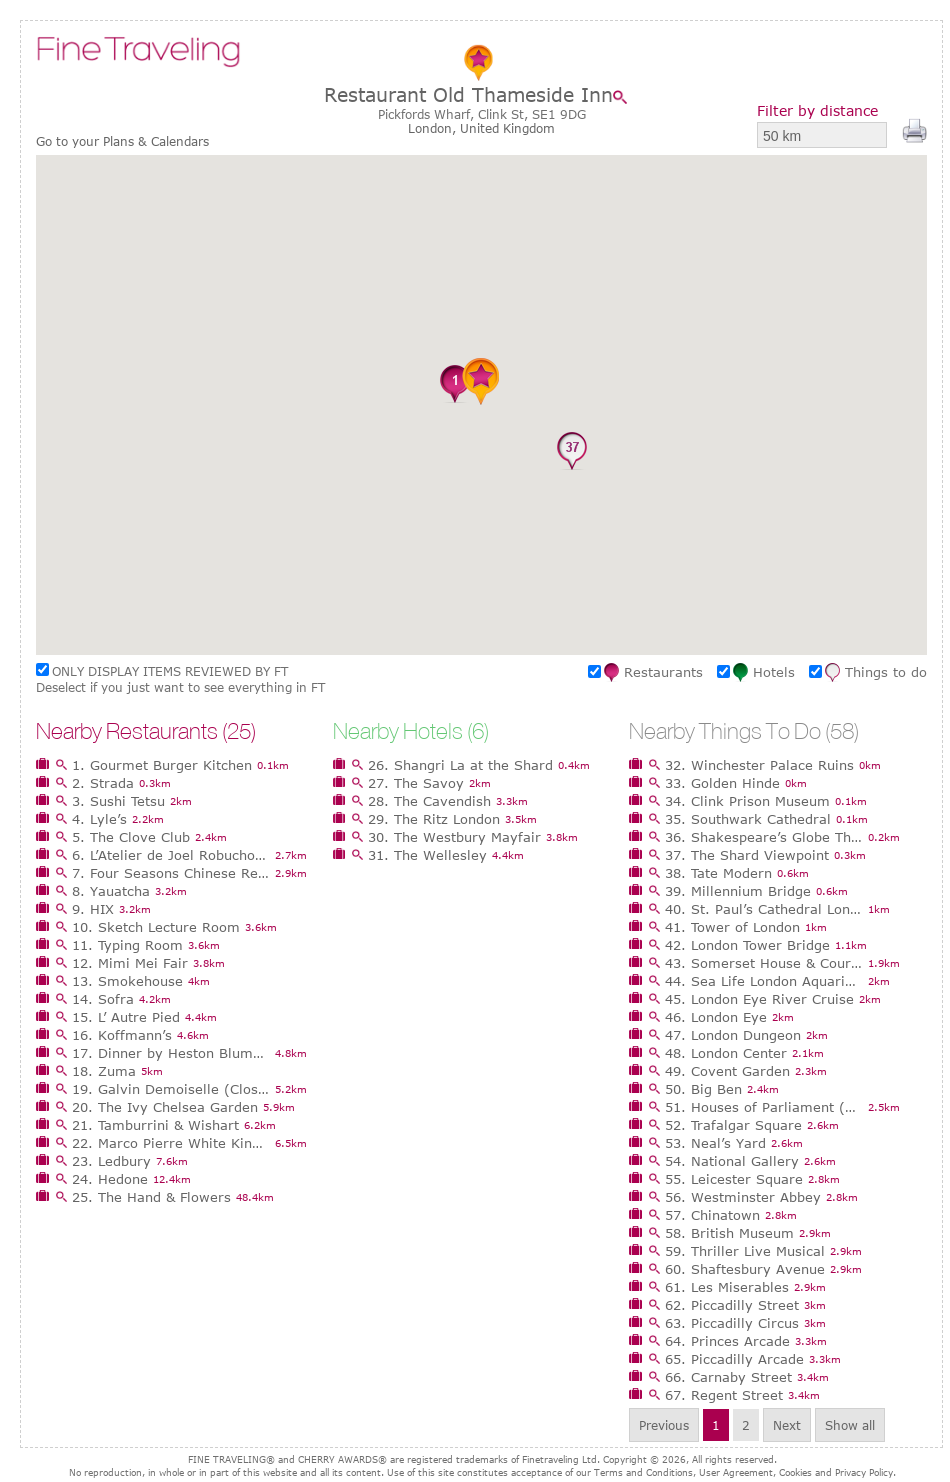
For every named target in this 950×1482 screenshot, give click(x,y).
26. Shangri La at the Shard (460, 765)
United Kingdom (507, 128)
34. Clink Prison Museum (747, 801)
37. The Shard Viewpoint (747, 855)
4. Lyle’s (99, 819)
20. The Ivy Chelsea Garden (165, 1107)
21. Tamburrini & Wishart (155, 1125)
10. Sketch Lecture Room (156, 927)
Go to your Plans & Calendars (122, 141)
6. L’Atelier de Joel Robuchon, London (171, 855)
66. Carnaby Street (728, 1377)
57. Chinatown (712, 1215)
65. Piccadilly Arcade (734, 1359)
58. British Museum (729, 1233)
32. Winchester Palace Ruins (759, 765)
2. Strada (103, 783)
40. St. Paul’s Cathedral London (764, 909)
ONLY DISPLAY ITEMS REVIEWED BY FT (170, 671)
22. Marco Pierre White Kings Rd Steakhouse (171, 1143)
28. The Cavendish (429, 801)
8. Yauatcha (111, 891)
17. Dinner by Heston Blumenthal (171, 1053)
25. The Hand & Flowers (151, 1197)
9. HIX (93, 909)
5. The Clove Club (131, 837)
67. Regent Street (724, 1395)
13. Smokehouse (127, 981)
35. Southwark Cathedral (748, 819)
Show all (850, 1425)
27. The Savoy (416, 783)
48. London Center (726, 1053)
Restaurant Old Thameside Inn (468, 94)
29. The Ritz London (434, 819)
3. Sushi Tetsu (118, 801)
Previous (664, 1425)
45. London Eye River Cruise (759, 999)
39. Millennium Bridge (738, 891)
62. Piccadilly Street (732, 1305)
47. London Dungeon (733, 1035)
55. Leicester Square (734, 1179)
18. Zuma (104, 1071)
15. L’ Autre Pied (126, 1017)
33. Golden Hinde (722, 783)
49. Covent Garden (727, 1071)
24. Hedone (110, 1179)
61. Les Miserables (727, 1287)
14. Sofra (103, 999)
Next (787, 1425)
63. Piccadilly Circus (732, 1323)
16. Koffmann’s (122, 1035)
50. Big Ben (703, 1089)
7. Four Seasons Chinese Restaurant (171, 873)
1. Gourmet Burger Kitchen (162, 765)
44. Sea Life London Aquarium (764, 981)
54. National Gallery (732, 1161)
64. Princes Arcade (727, 1341)
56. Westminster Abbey (743, 1197)
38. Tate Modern (718, 873)
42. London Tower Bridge (747, 945)
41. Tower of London (732, 927)
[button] (377, 358)
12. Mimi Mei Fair (130, 963)
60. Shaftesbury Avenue (745, 1269)
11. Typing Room (127, 945)
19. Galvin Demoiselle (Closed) (171, 1089)
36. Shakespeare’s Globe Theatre (764, 837)
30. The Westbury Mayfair (454, 837)
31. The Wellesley (427, 855)
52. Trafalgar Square (733, 1125)
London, (434, 128)
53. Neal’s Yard (715, 1143)
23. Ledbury (111, 1161)
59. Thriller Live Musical (745, 1251)
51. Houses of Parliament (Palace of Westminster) (764, 1107)
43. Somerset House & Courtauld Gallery (764, 963)
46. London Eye (716, 1017)
